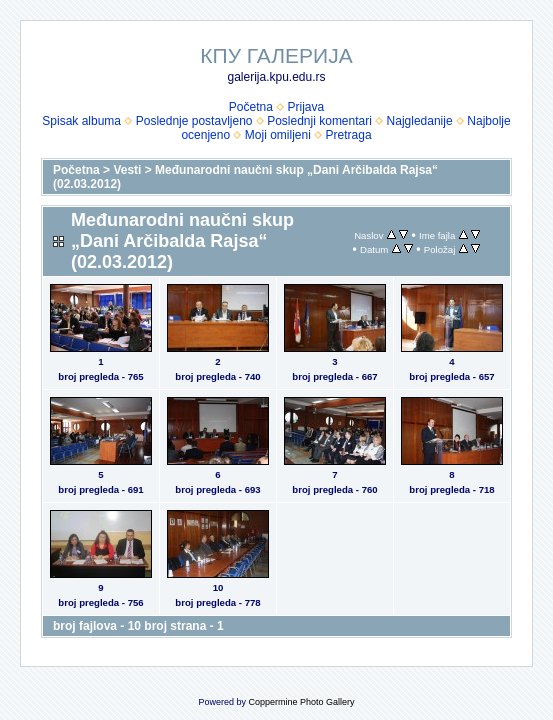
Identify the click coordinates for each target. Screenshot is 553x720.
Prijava (306, 107)
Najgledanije (420, 121)
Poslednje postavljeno (194, 121)
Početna (251, 107)
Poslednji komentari (319, 121)
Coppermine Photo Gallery (301, 702)
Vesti (127, 170)
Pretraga (349, 135)
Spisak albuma (81, 121)
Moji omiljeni (278, 135)
